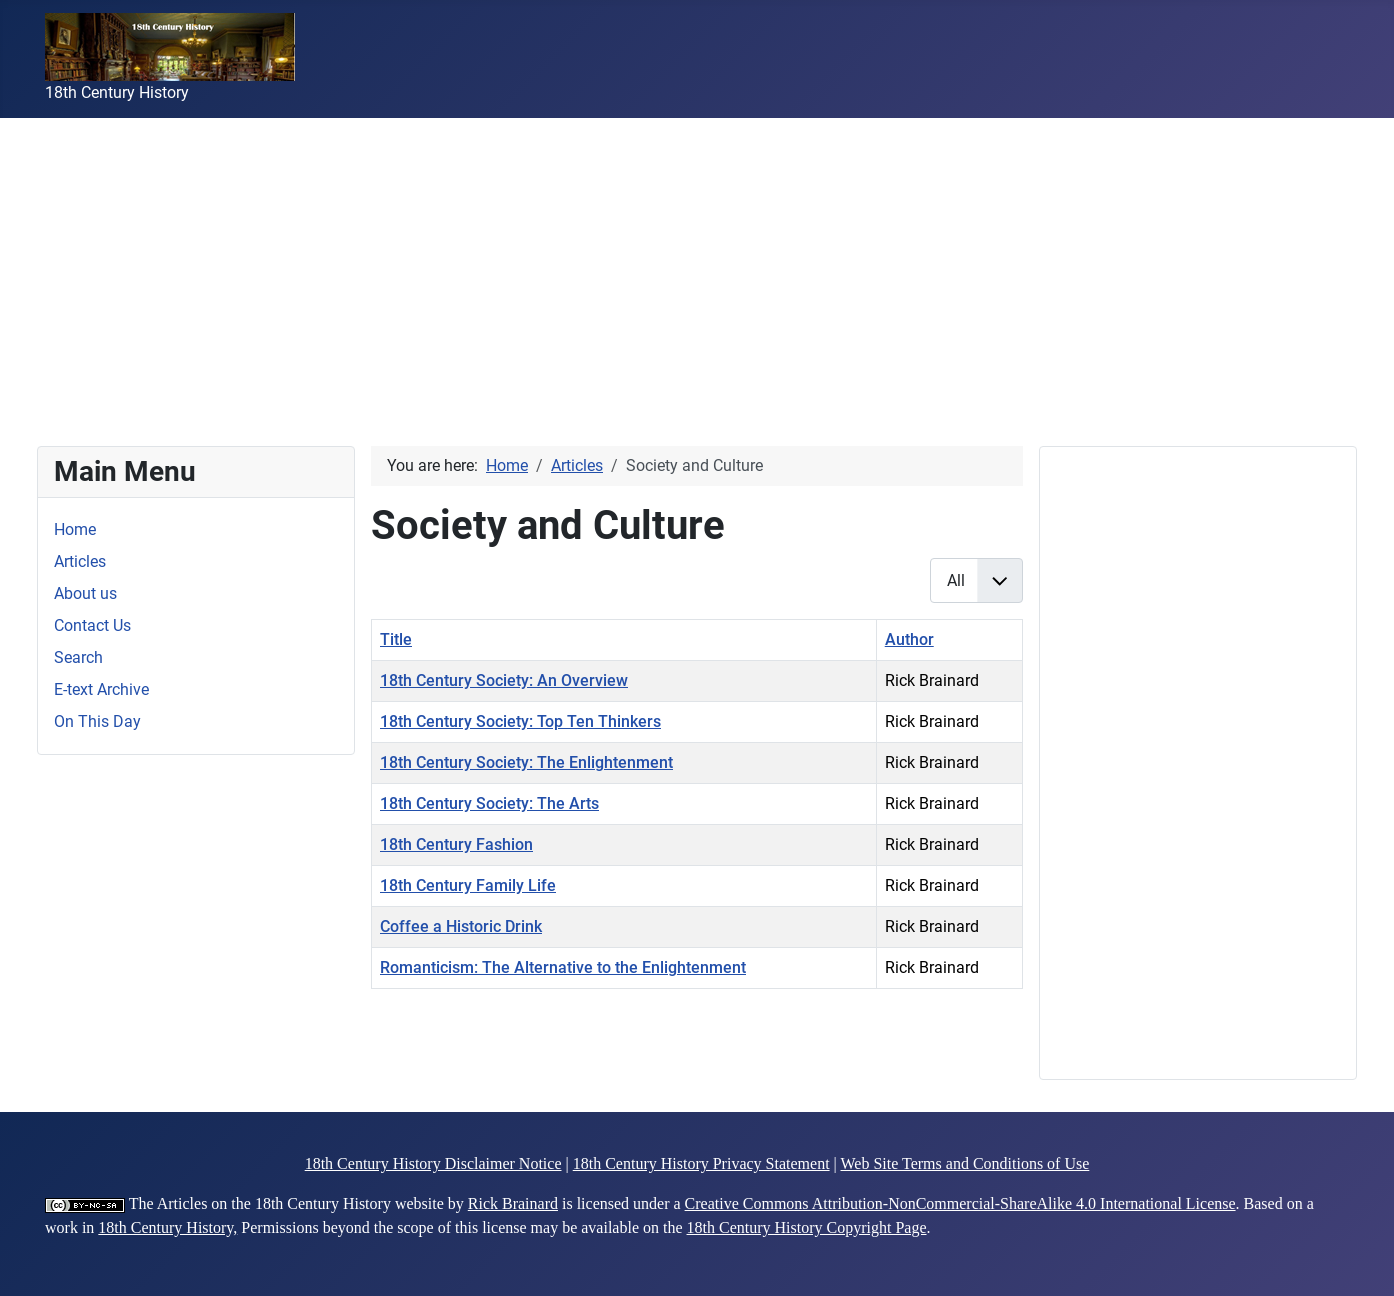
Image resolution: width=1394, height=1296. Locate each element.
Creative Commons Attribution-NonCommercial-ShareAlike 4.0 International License (960, 1203)
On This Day (97, 721)
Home (75, 529)
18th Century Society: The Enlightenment (526, 762)
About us (85, 593)
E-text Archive (101, 689)
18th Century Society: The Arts (489, 803)
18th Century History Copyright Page (807, 1227)
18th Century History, (167, 1227)
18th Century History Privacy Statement (701, 1163)
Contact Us (92, 625)
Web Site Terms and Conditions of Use (965, 1163)
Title (396, 639)
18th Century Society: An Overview (504, 680)
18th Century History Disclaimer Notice (433, 1163)
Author (909, 639)
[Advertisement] (600, 258)
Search (78, 657)
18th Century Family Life (468, 885)
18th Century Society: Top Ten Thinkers (520, 721)
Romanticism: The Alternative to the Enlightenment (563, 967)
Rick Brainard (513, 1203)
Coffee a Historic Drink (461, 926)
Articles (80, 561)
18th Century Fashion (456, 844)
